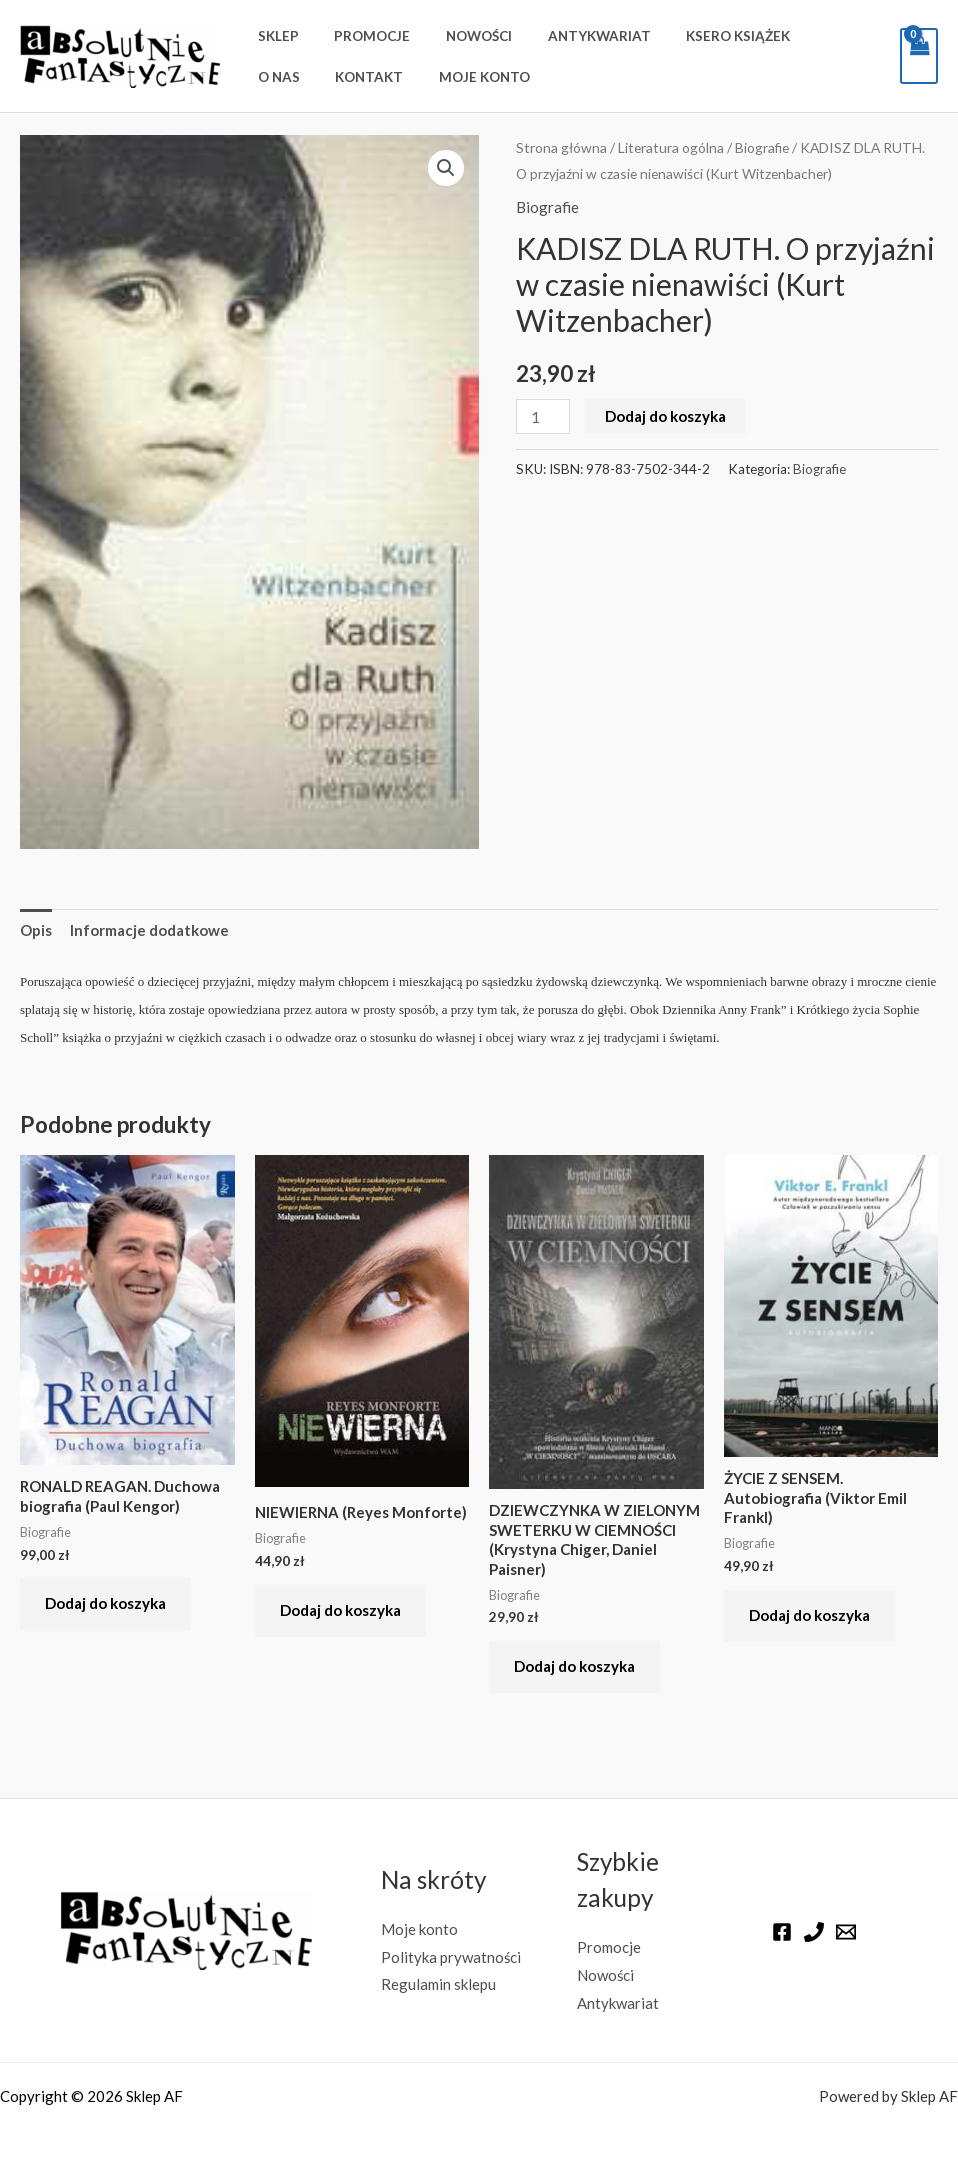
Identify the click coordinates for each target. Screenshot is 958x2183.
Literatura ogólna (671, 147)
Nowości (458, 36)
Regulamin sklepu (438, 1984)
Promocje (360, 36)
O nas (800, 36)
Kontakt (288, 77)
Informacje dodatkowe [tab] (149, 930)
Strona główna (561, 147)
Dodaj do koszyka (665, 416)
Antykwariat (569, 36)
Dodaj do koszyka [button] (105, 1603)
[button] (446, 168)
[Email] (846, 1932)
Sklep (274, 36)
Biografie (762, 147)
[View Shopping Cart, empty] (919, 56)
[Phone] (814, 1932)
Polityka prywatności (451, 1957)
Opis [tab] (36, 930)
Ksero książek (700, 36)
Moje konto (394, 77)
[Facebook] (782, 1932)
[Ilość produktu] (543, 416)
